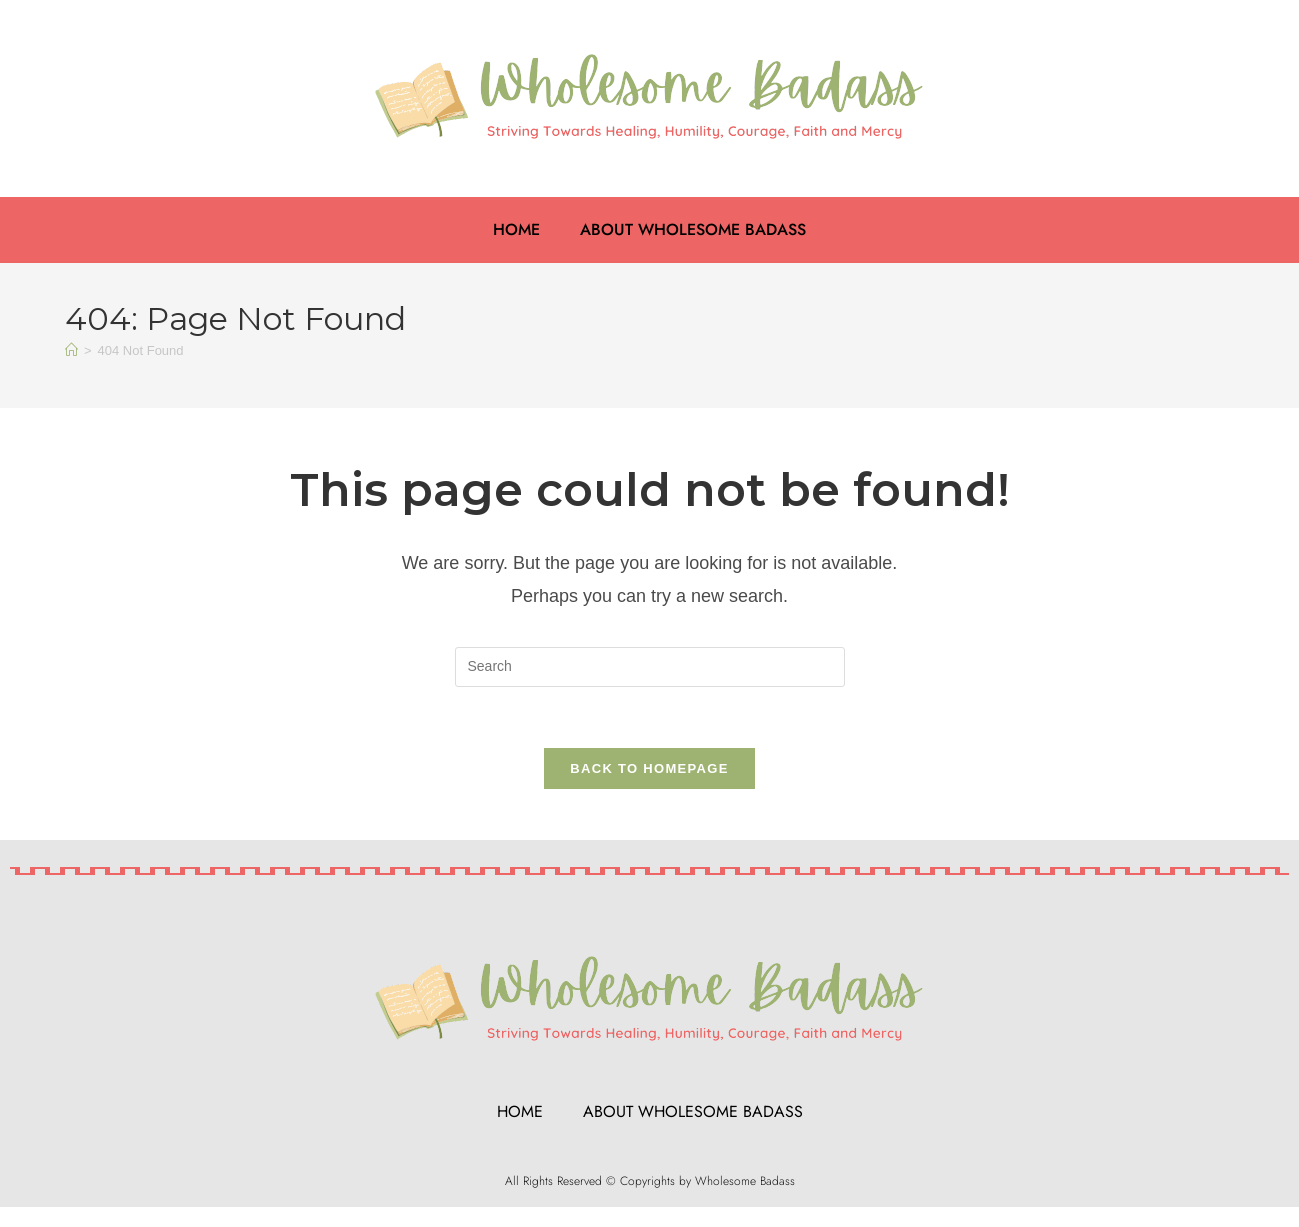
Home (516, 229)
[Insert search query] (650, 667)
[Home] (71, 350)
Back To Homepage (649, 768)
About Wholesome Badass (693, 229)
